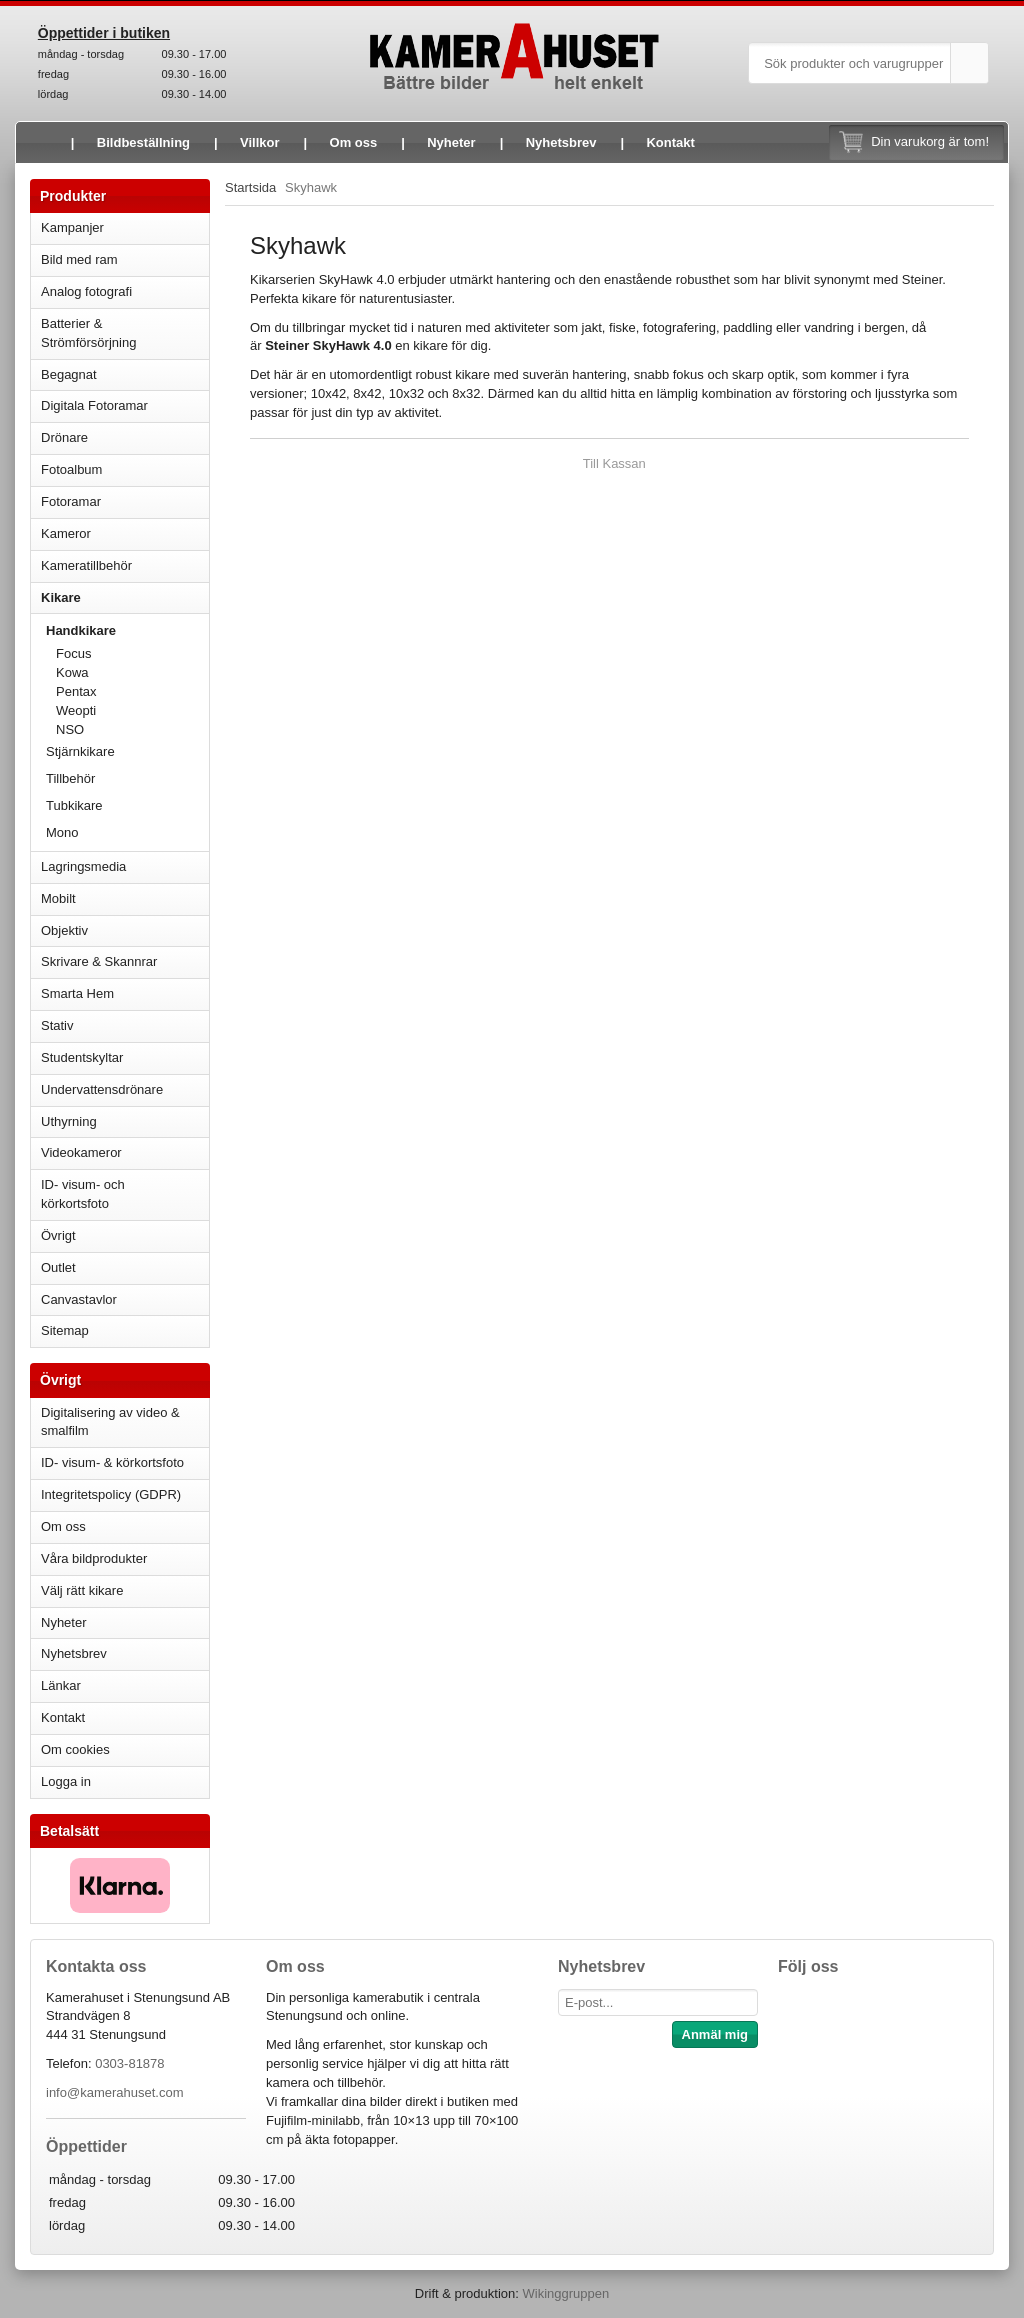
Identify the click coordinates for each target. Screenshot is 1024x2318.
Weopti (132, 710)
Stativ (125, 1025)
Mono (62, 832)
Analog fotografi (125, 291)
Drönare (125, 437)
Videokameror (125, 1152)
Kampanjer (72, 227)
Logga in (66, 1781)
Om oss (354, 142)
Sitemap (65, 1330)
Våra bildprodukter (94, 1558)
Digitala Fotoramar (94, 405)
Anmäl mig (715, 2034)
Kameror (125, 533)
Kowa (132, 672)
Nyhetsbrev (561, 142)
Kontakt (670, 142)
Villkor (260, 142)
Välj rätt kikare (82, 1590)
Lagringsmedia (125, 866)
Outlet (58, 1267)
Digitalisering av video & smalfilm (110, 1422)
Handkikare (127, 630)
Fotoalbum (125, 469)
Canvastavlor (79, 1299)
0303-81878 (129, 2063)
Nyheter (451, 142)
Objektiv (125, 930)
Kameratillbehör (125, 565)
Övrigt (58, 1235)
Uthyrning (69, 1121)
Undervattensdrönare (125, 1089)
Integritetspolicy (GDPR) (111, 1494)
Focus (132, 653)
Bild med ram (125, 259)
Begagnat (125, 374)
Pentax (76, 691)
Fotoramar (125, 501)
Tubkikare (127, 805)
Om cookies (75, 1749)
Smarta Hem (77, 993)
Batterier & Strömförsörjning (125, 333)
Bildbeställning (143, 142)
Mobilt (125, 898)
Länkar (61, 1685)
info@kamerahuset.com (114, 2092)
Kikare (125, 597)
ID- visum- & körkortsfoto (112, 1462)
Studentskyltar (82, 1057)
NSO (132, 729)
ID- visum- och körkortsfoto (83, 1194)
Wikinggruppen (565, 2293)
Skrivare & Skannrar (125, 961)
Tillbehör (70, 778)
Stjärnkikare (80, 751)
